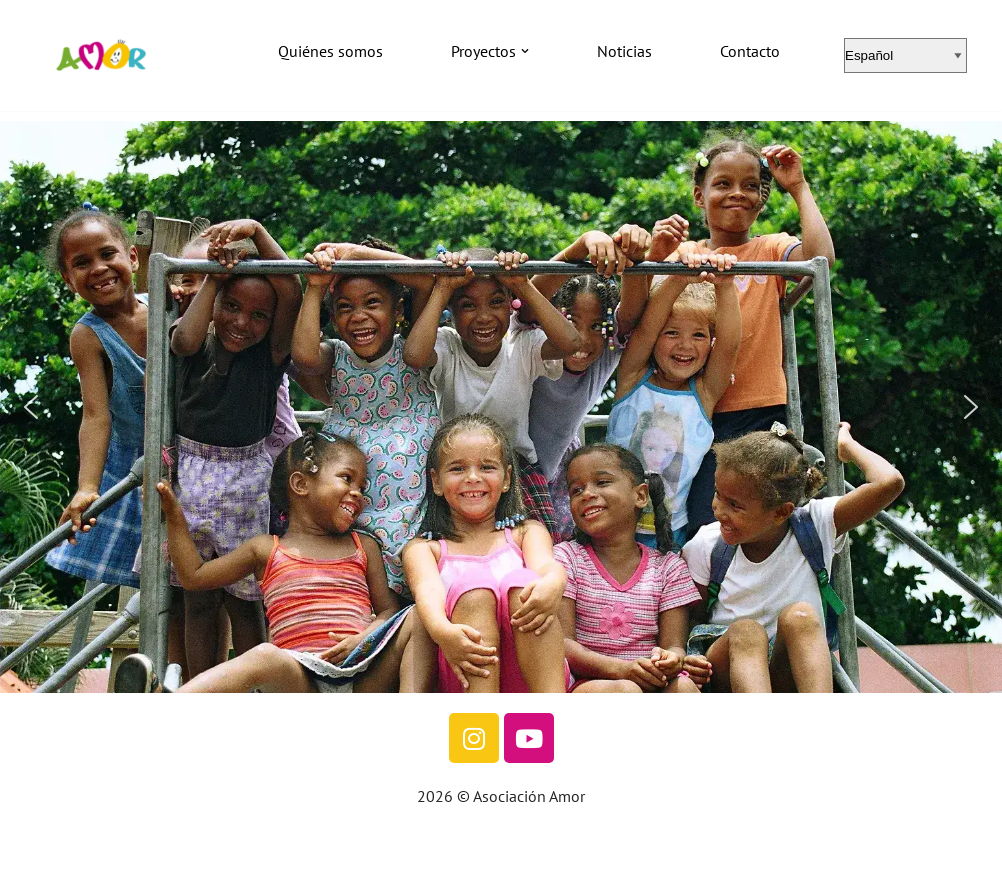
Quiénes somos (330, 51)
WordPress (228, 846)
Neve (32, 846)
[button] (525, 51)
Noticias (624, 51)
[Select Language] (905, 55)
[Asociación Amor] (100, 55)
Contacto (750, 51)
